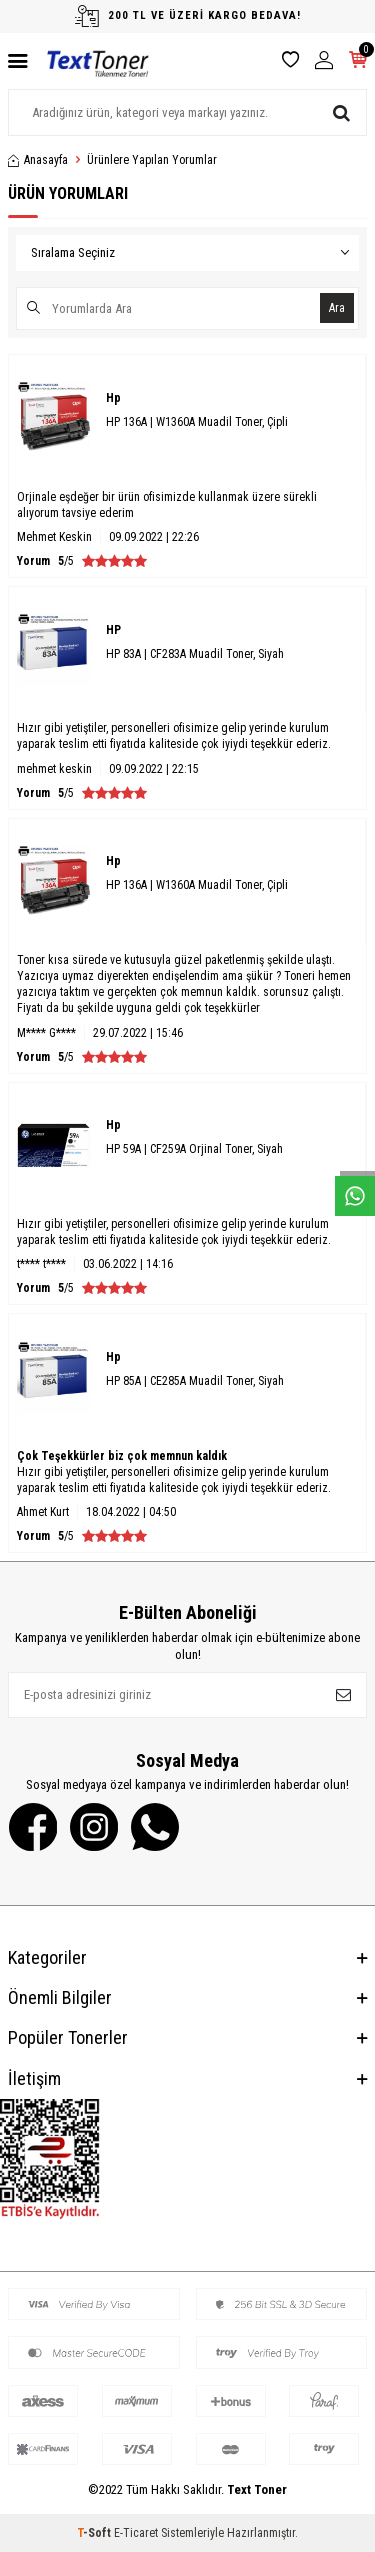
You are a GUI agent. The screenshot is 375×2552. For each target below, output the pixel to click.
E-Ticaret (136, 2533)
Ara (337, 308)
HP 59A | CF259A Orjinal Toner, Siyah (194, 1149)
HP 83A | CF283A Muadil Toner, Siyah (195, 654)
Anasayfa (38, 160)
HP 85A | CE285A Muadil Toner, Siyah (195, 1381)
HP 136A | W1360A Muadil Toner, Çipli (197, 422)
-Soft (95, 2533)
